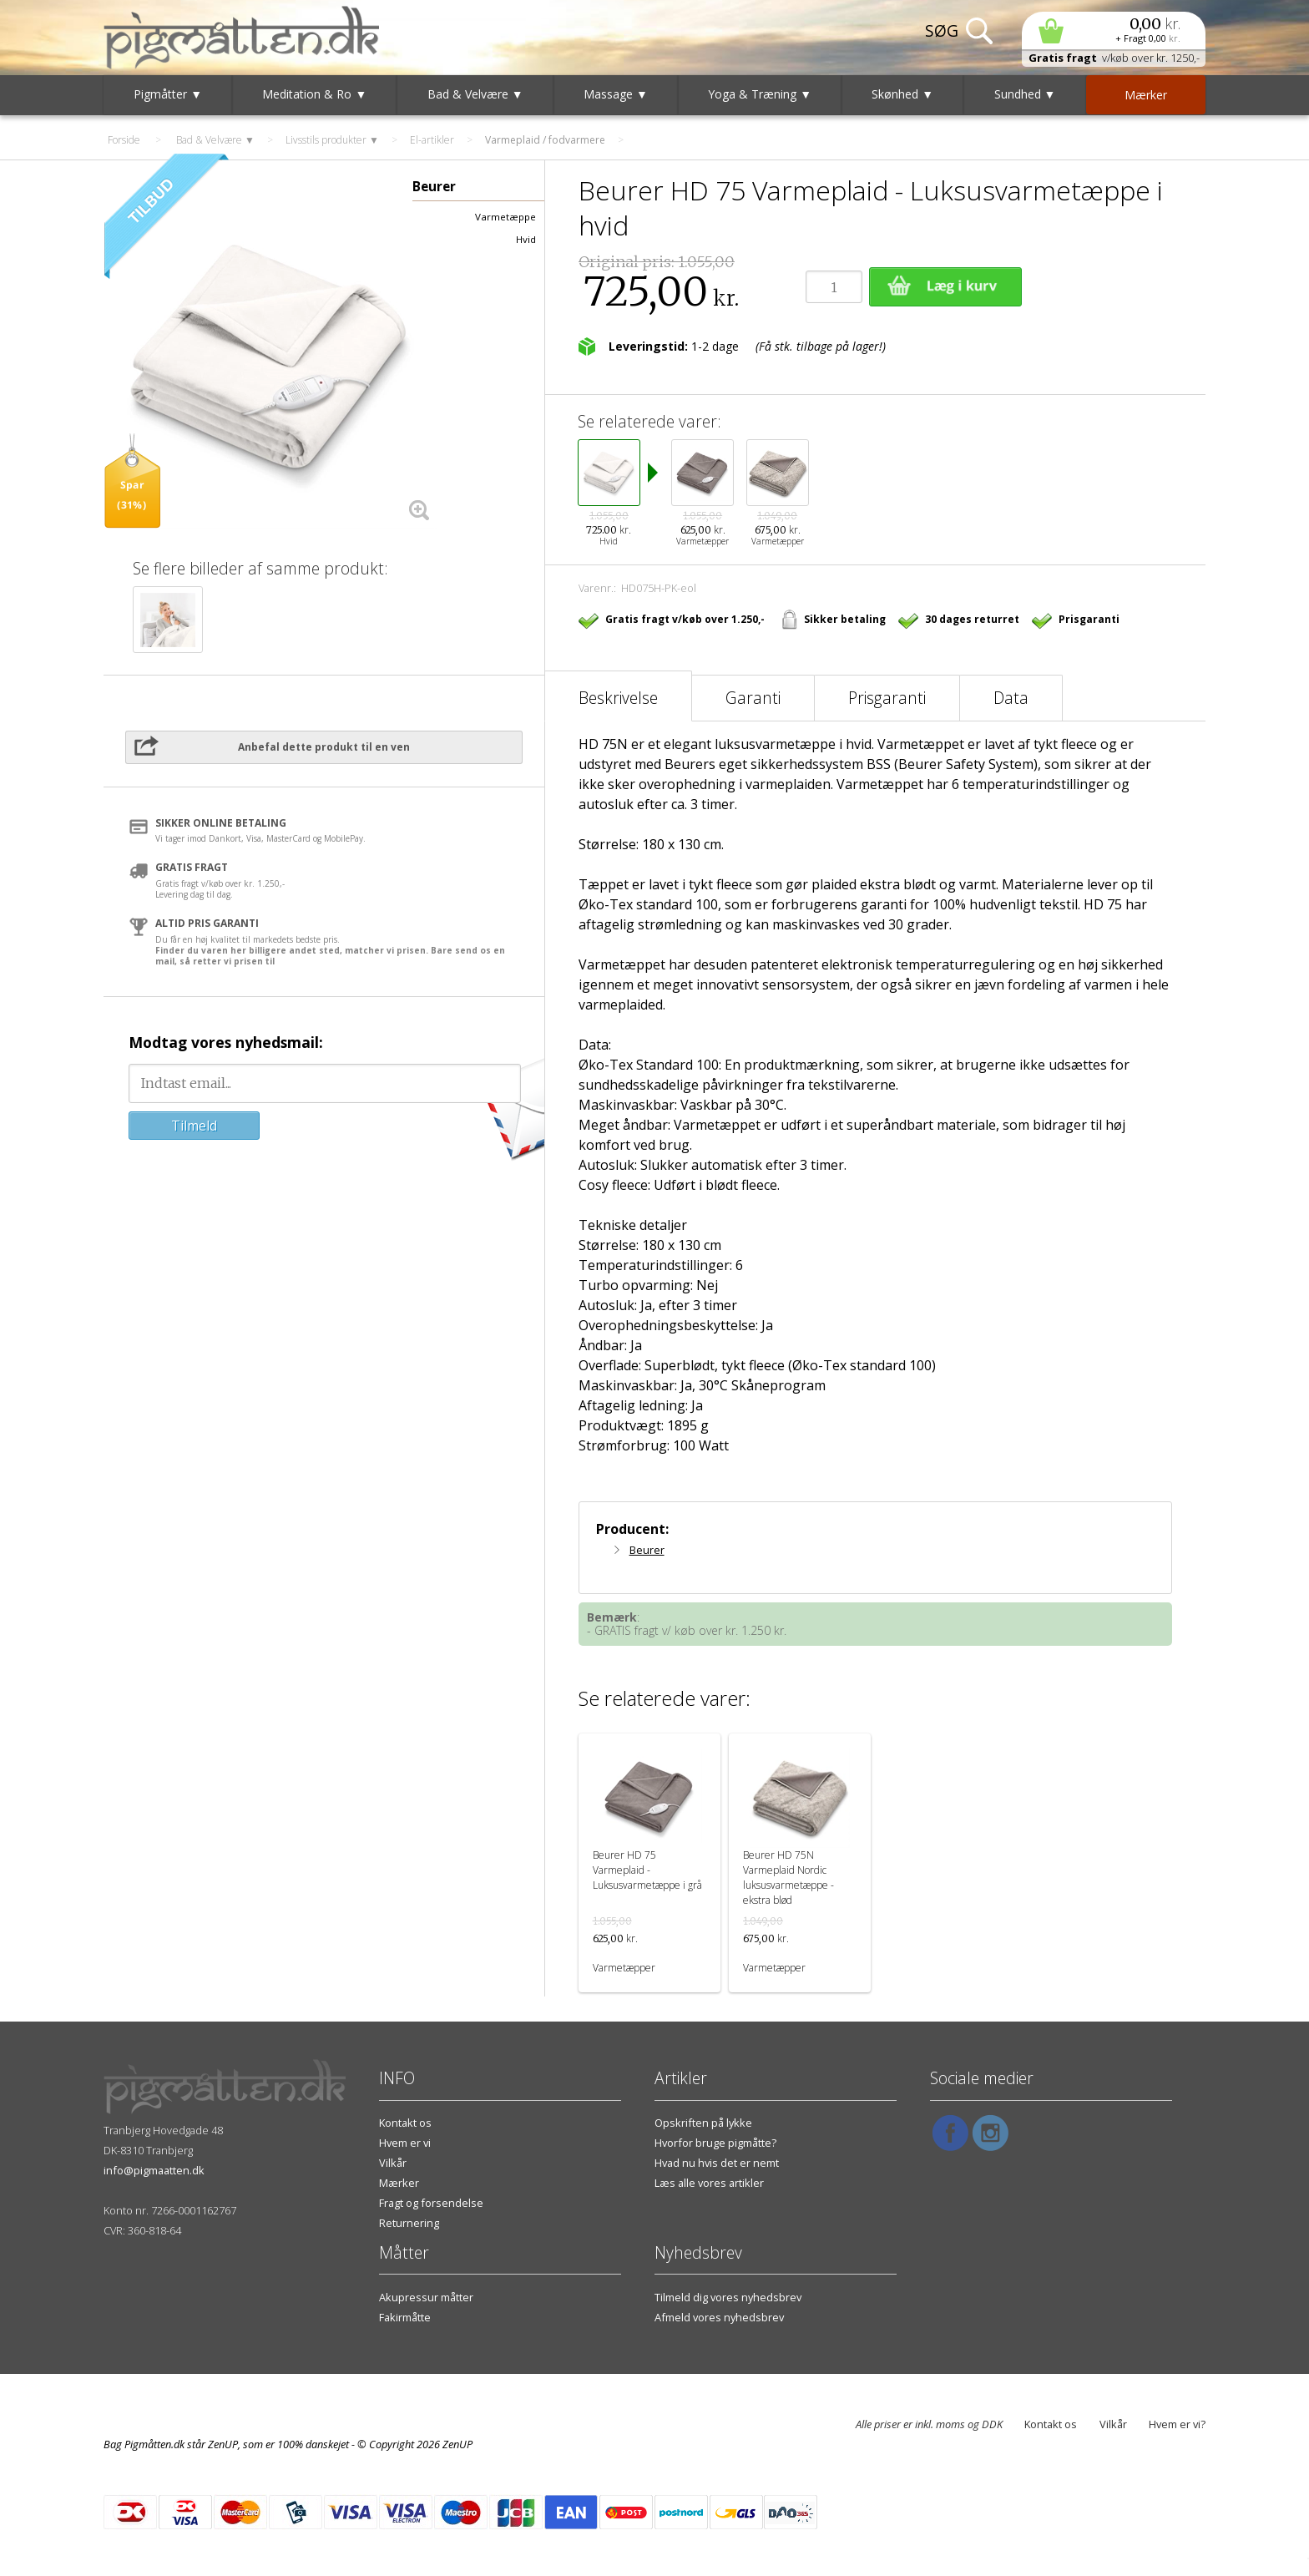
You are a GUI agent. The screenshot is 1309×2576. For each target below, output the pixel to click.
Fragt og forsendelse (431, 2202)
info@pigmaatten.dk (154, 2170)
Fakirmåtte (405, 2317)
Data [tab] (1010, 697)
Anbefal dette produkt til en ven (324, 747)
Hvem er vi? (1177, 2424)
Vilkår (393, 2162)
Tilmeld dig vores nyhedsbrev (727, 2297)
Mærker (399, 2182)
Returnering (409, 2222)
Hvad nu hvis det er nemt (716, 2162)
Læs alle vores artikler (709, 2182)
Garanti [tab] (753, 697)
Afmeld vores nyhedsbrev (719, 2317)
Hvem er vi (405, 2142)
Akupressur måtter (426, 2297)
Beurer (647, 1549)
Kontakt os (405, 2122)
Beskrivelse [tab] (618, 697)
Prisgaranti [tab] (887, 697)
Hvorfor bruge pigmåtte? (715, 2142)
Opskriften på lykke (703, 2122)
